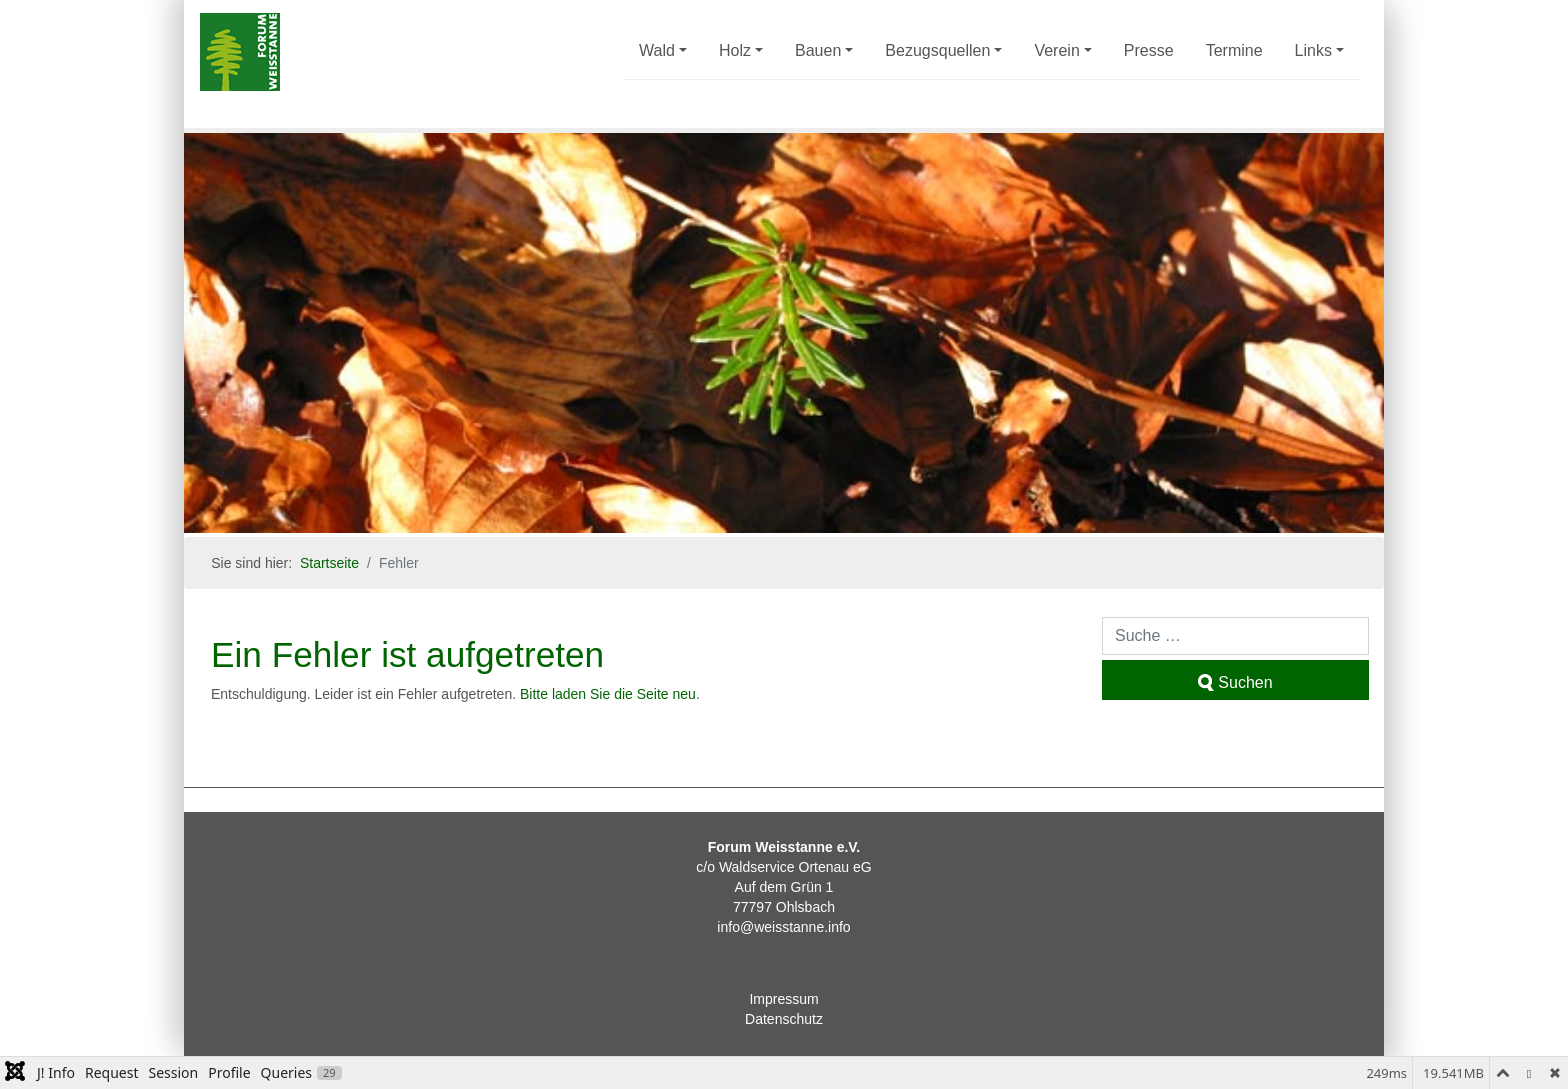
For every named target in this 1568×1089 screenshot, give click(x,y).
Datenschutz (784, 1019)
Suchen (1235, 682)
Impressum (783, 999)
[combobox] (1235, 636)
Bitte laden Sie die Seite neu (608, 694)
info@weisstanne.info (783, 927)
